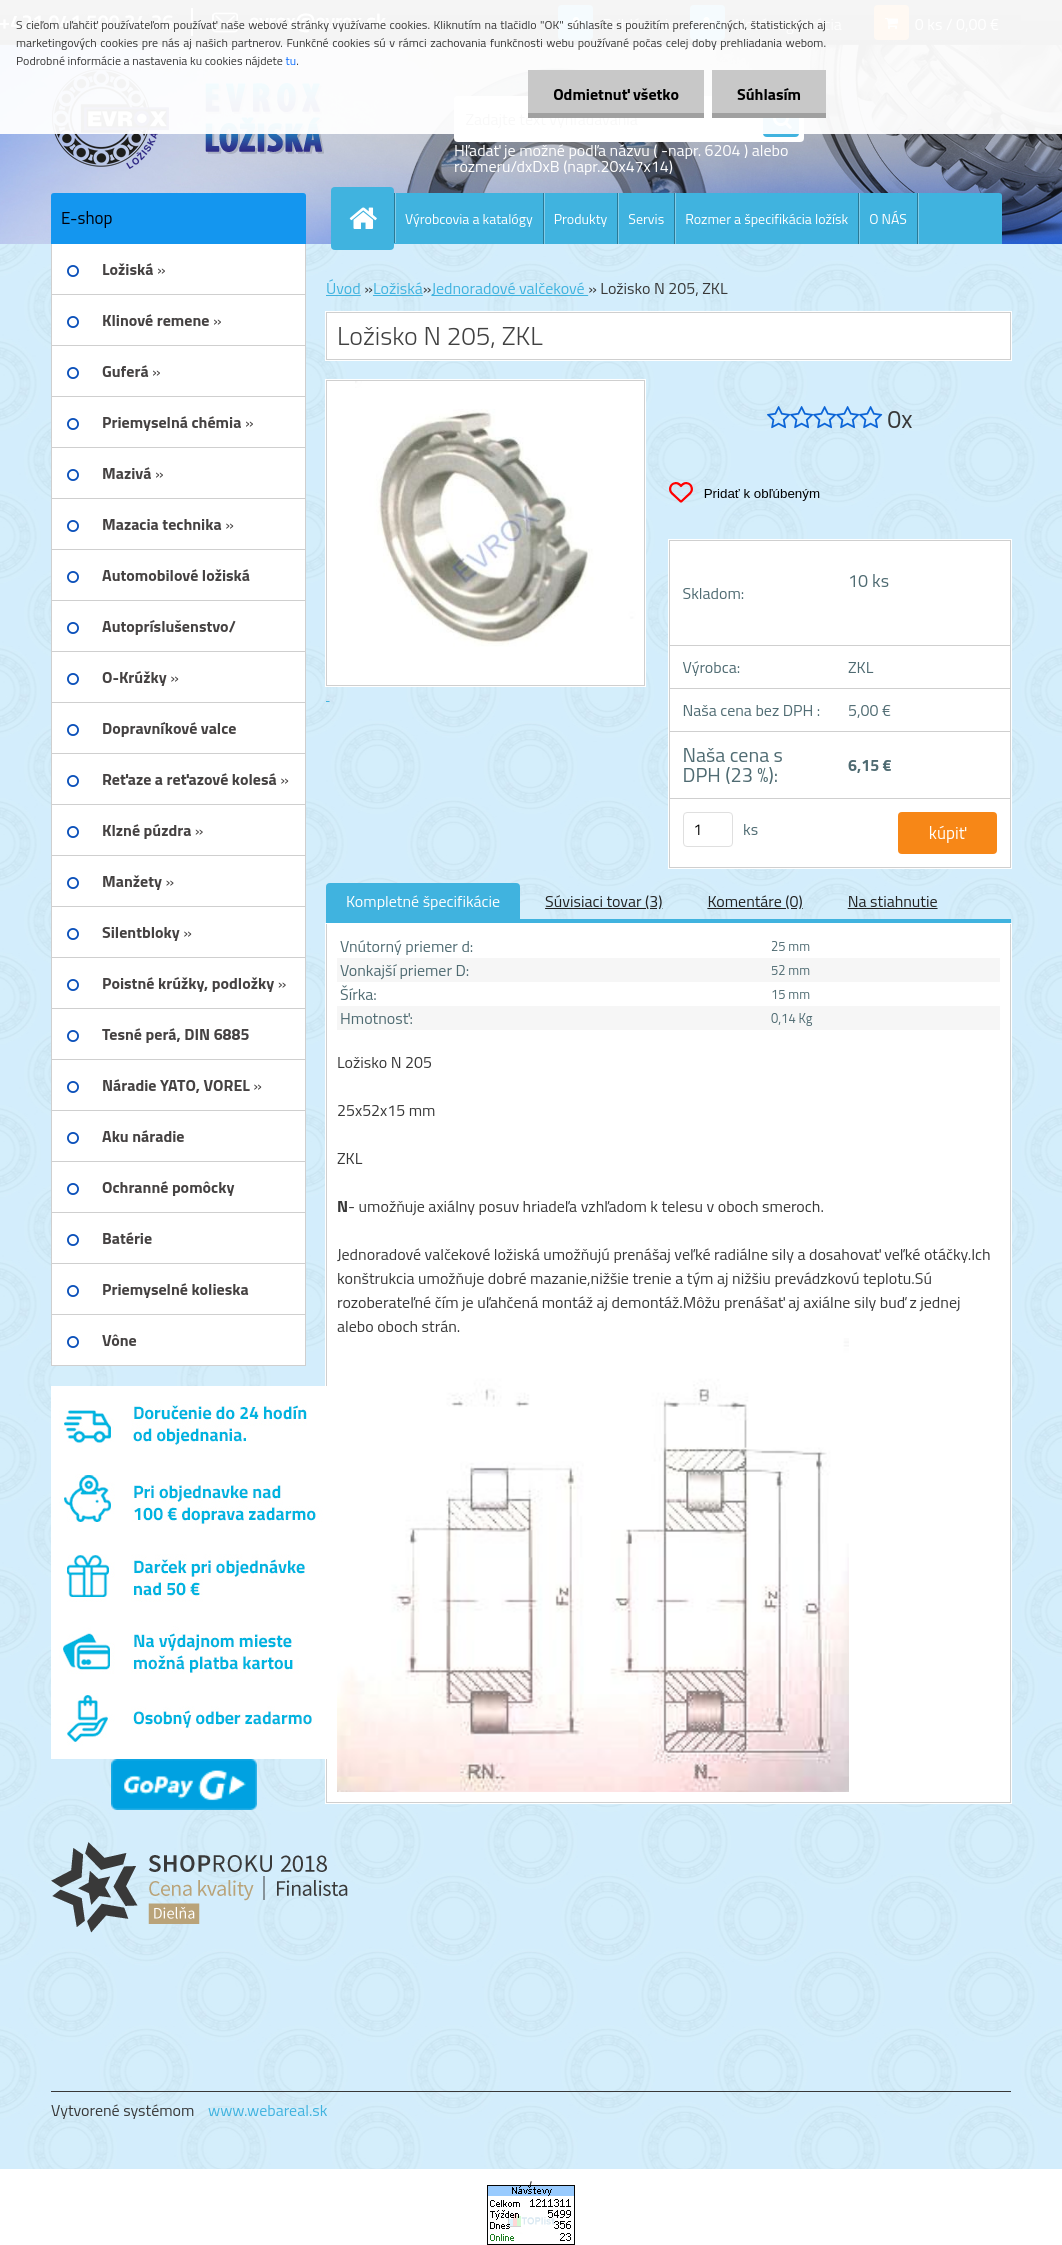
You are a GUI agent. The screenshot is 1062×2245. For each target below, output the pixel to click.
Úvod (343, 288)
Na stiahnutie (893, 901)
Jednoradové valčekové (509, 288)
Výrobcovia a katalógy (469, 218)
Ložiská (398, 288)
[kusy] (708, 829)
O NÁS (888, 218)
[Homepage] (371, 218)
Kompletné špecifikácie (423, 901)
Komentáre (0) (754, 901)
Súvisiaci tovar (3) (603, 901)
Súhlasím (769, 94)
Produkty (581, 218)
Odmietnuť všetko (616, 94)
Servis (646, 218)
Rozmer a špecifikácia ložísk (766, 218)
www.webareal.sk (268, 2110)
